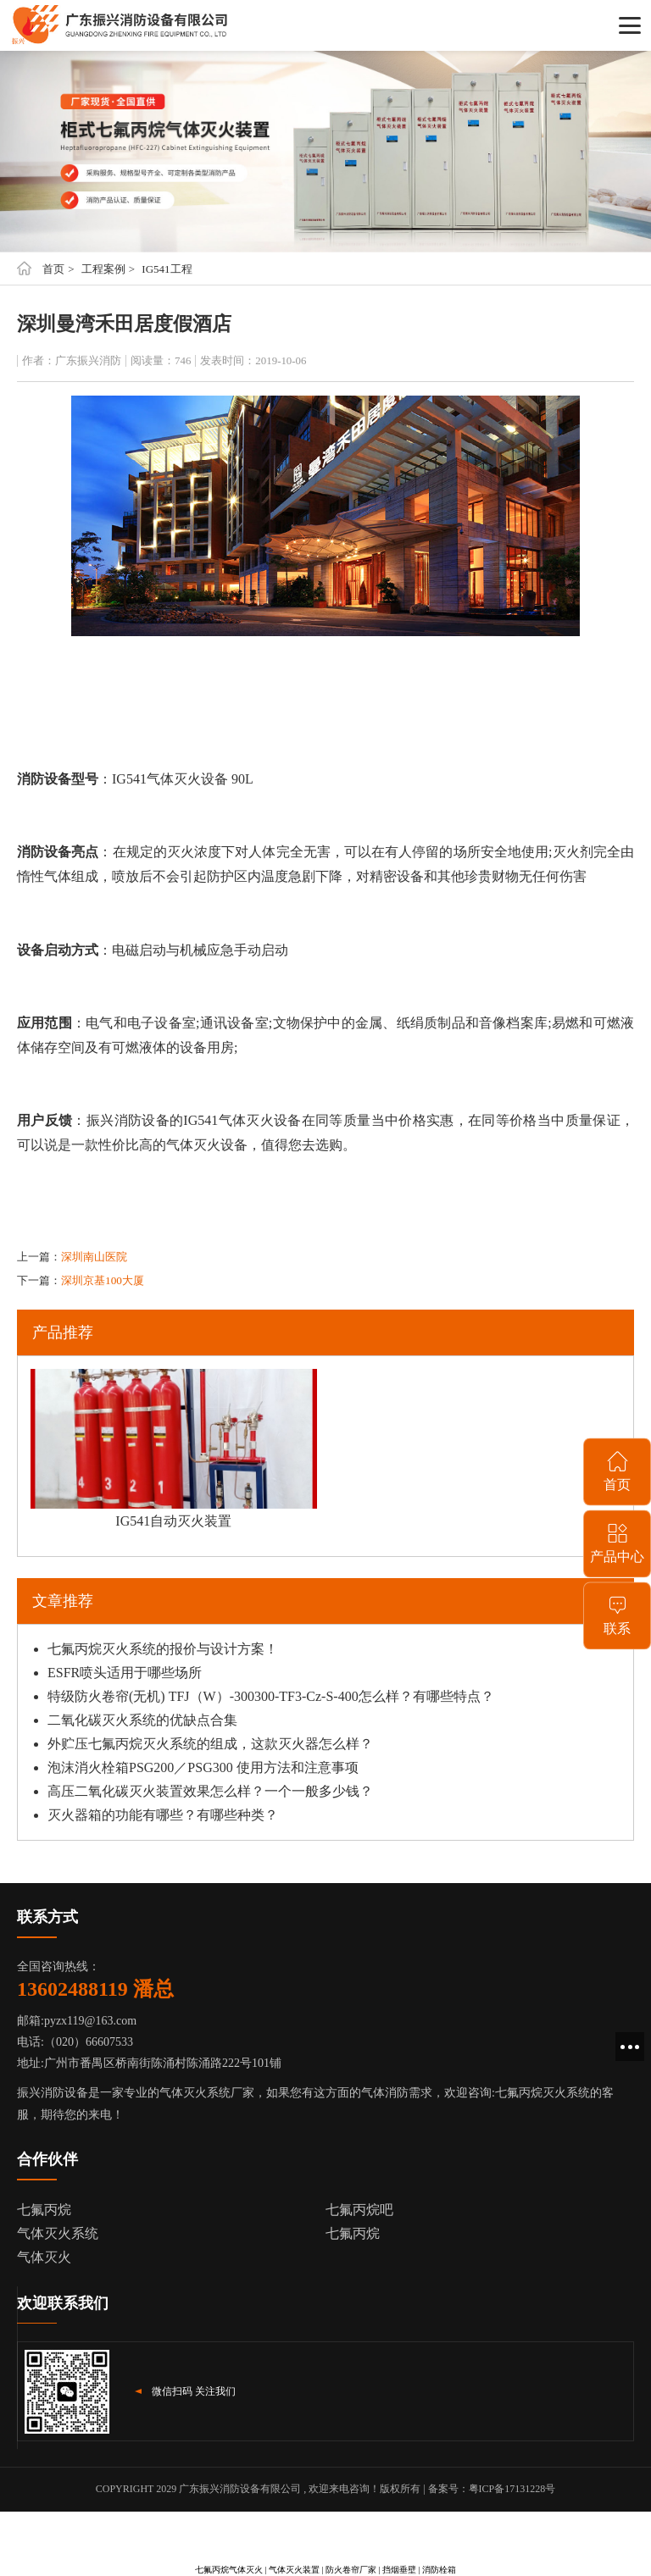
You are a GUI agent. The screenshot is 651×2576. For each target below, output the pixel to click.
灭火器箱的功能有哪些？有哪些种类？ (162, 1815)
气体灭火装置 (294, 2569)
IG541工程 (167, 269)
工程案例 (103, 269)
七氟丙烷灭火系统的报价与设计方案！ (162, 1649)
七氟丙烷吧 (359, 2209)
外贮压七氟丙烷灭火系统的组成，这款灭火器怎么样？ (210, 1744)
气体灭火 (44, 2257)
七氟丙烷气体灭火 (229, 2569)
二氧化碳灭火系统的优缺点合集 (142, 1720)
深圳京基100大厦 (102, 1280)
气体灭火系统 (57, 2233)
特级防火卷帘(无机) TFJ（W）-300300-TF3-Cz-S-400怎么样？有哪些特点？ (270, 1696)
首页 (53, 269)
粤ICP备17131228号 (512, 2489)
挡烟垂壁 (399, 2569)
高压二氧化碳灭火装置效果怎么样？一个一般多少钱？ (210, 1791)
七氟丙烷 (44, 2209)
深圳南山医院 (94, 1256)
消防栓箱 (439, 2569)
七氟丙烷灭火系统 (542, 2092)
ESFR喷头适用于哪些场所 (124, 1672)
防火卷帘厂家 (351, 2569)
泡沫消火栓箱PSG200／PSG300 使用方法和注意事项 (203, 1767)
